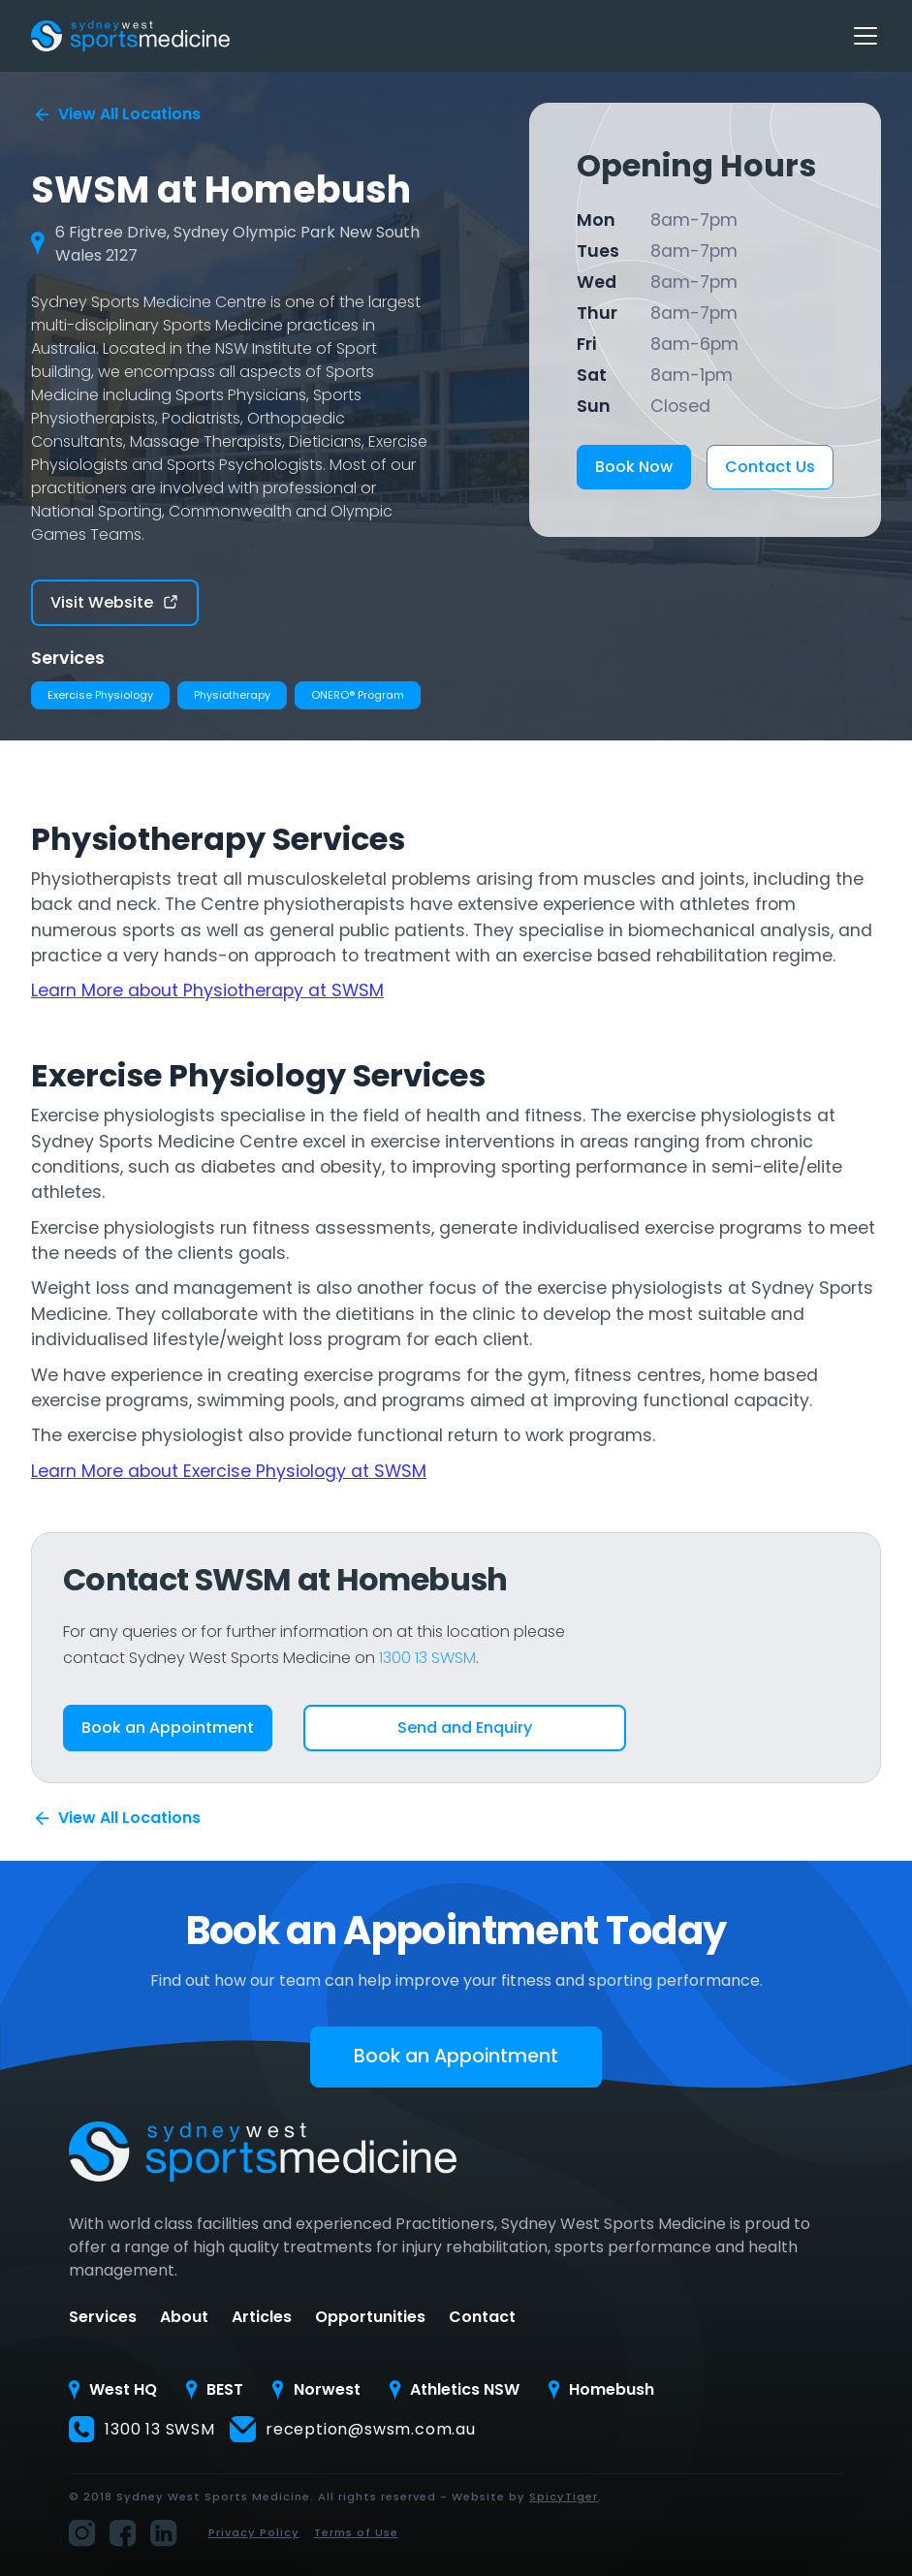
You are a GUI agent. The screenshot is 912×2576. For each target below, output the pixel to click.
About (184, 2317)
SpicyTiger (563, 2496)
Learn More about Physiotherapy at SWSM (207, 990)
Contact (482, 2317)
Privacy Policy (253, 2532)
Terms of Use (356, 2532)
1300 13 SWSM (427, 1658)
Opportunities (370, 2317)
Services (103, 2317)
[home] (130, 35)
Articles (262, 2317)
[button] (861, 36)
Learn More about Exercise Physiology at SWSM (228, 1471)
